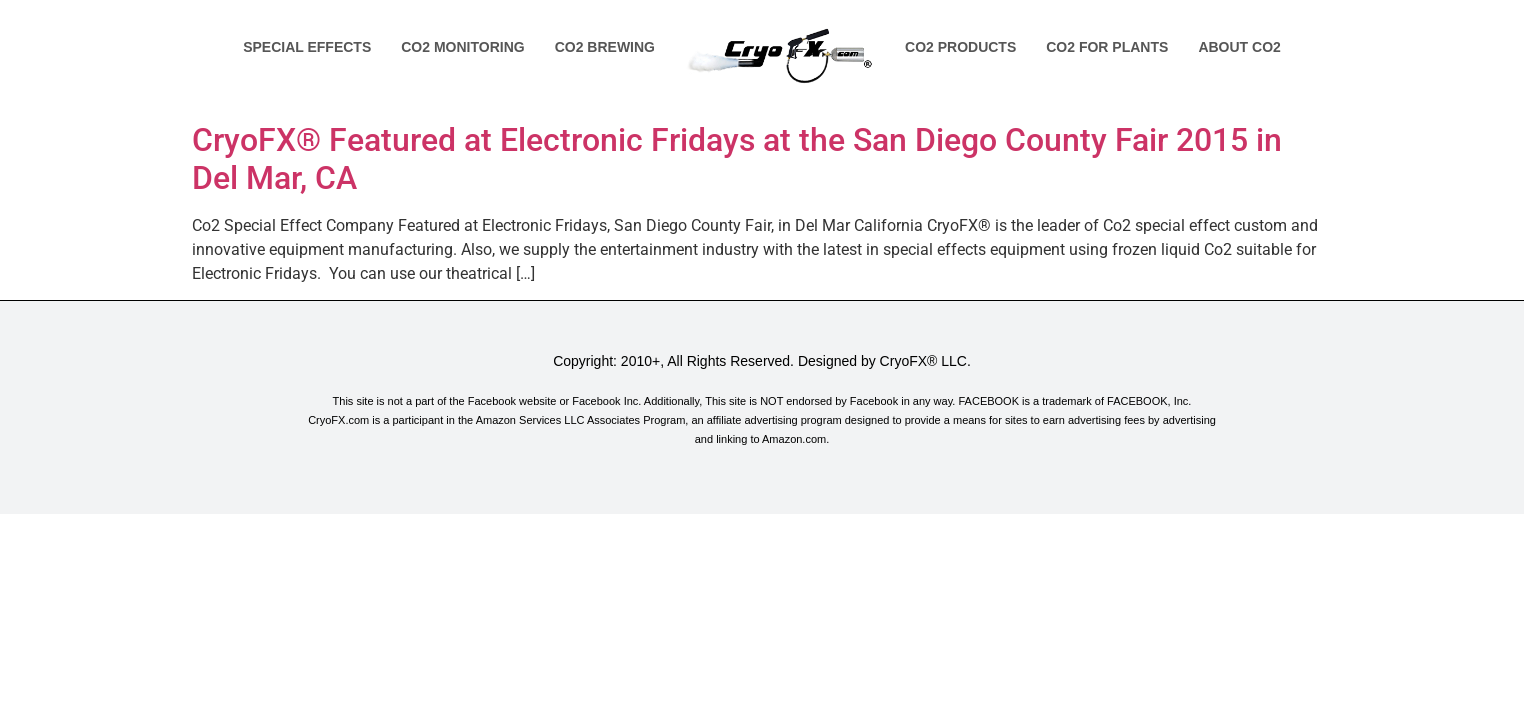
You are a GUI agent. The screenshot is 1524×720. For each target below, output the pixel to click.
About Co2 (1239, 47)
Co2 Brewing (605, 47)
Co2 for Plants (1107, 47)
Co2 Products (960, 47)
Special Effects (307, 47)
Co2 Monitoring (462, 47)
